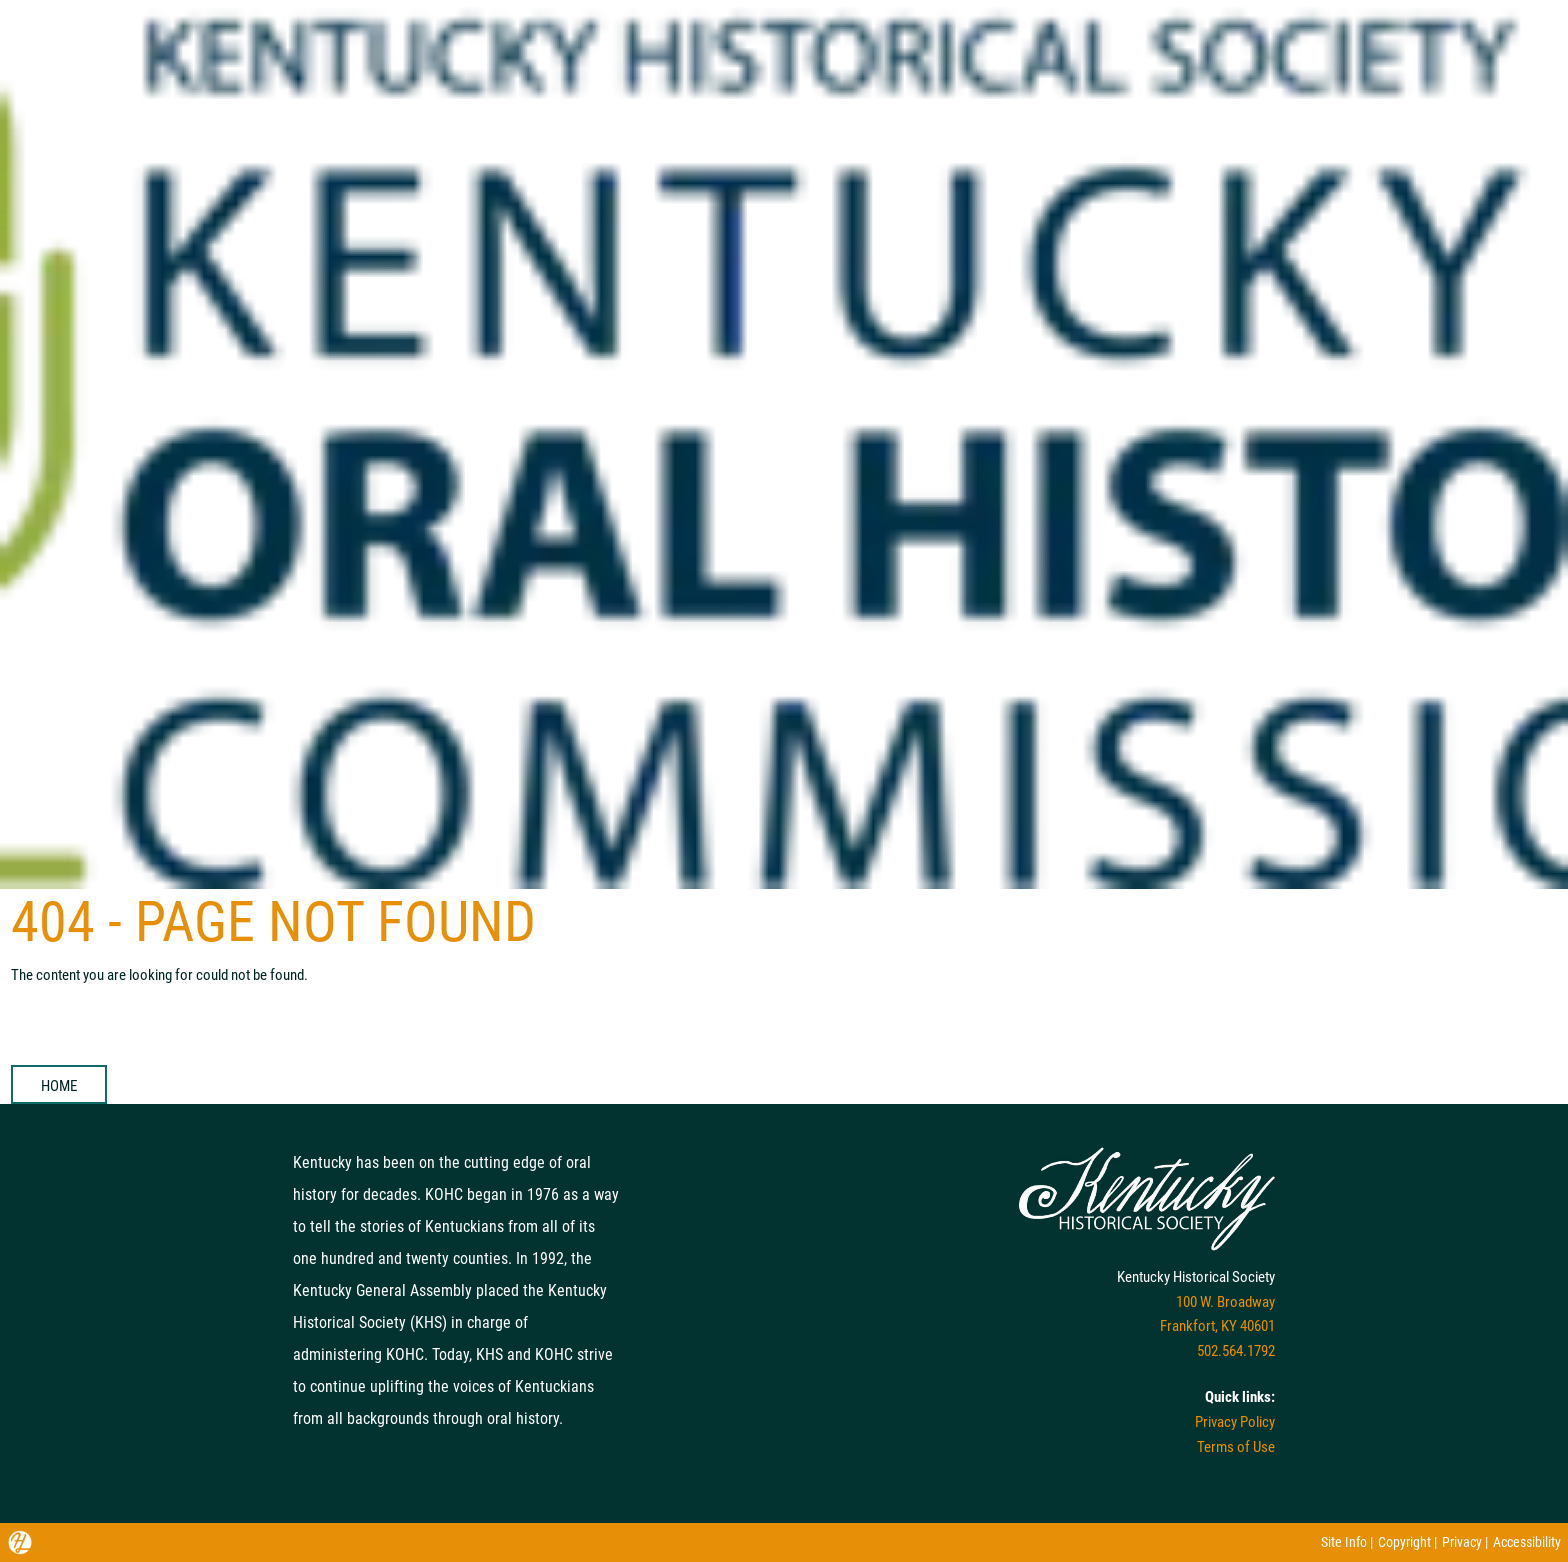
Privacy (1462, 1542)
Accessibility (1527, 1542)
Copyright (1404, 1542)
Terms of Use (1236, 1447)
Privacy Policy (1235, 1422)
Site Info (1344, 1542)
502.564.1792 (1236, 1351)
